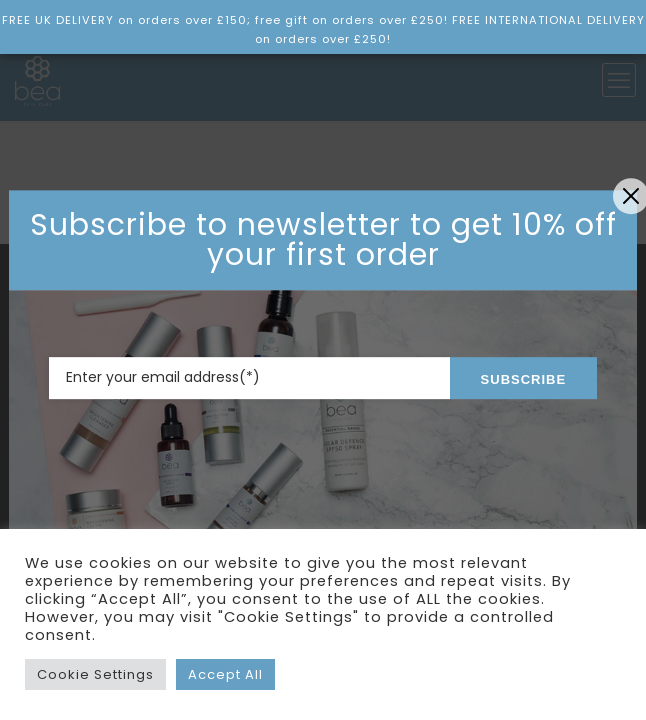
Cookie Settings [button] (95, 674)
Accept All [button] (225, 674)
